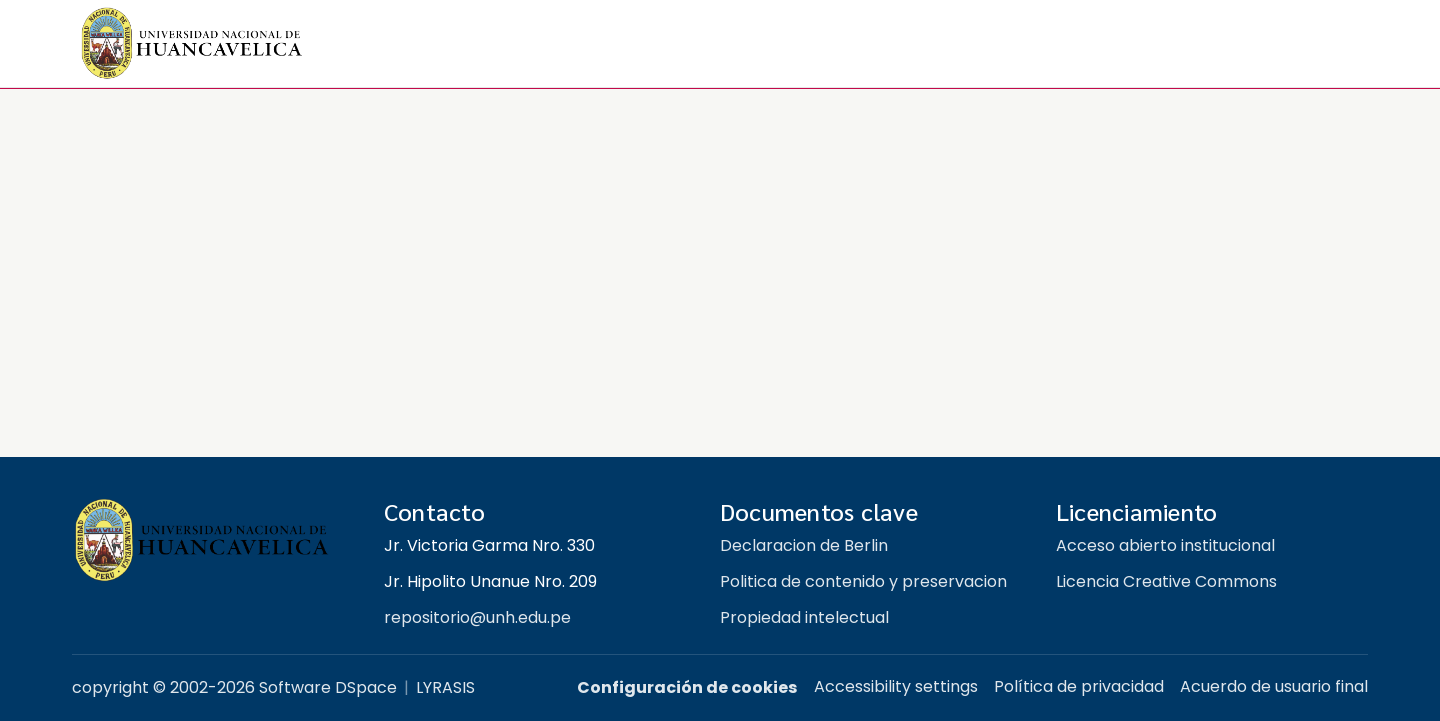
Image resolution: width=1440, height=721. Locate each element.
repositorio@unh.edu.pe (477, 617)
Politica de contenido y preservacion (863, 581)
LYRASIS (445, 687)
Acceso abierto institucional (1165, 545)
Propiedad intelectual (804, 617)
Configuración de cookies (687, 687)
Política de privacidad (1079, 686)
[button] (192, 44)
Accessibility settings (896, 686)
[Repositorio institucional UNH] (212, 540)
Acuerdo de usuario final (1274, 686)
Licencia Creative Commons (1166, 581)
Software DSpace (328, 687)
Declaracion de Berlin (804, 545)
